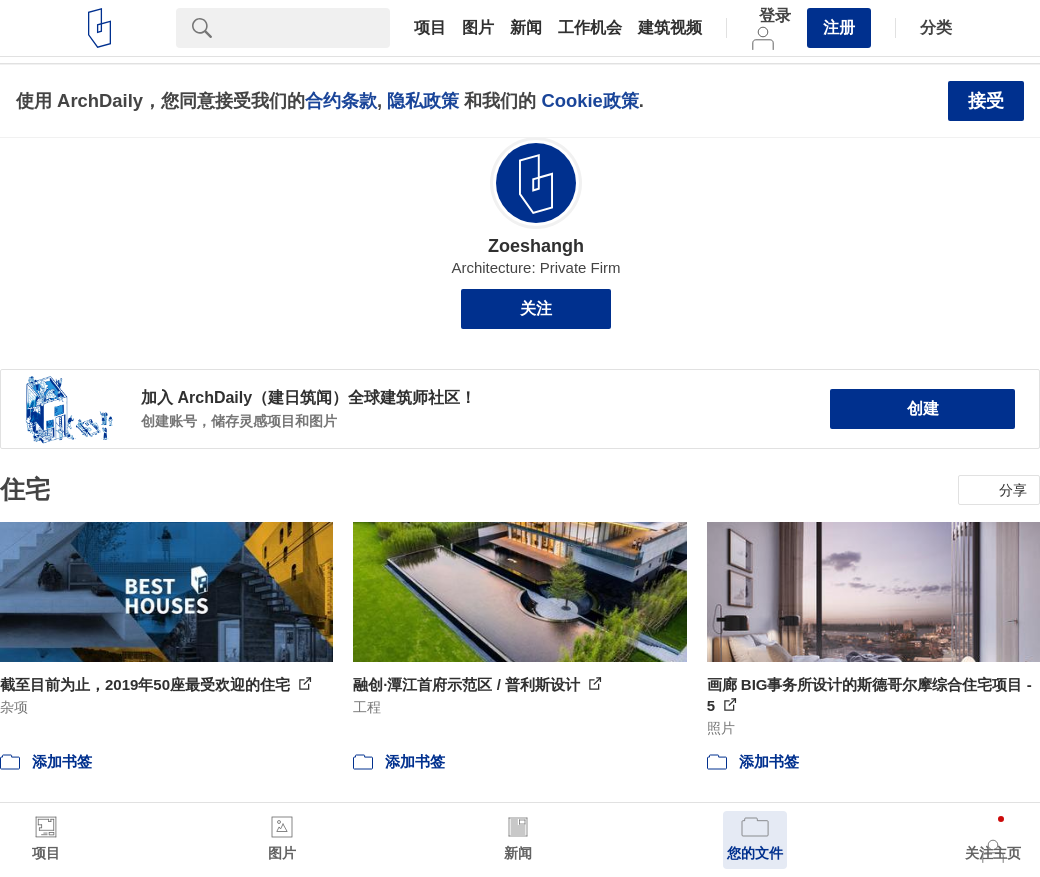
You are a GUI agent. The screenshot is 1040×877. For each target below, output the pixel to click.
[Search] (309, 28)
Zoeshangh (536, 246)
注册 (839, 27)
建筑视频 (670, 28)
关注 (536, 308)
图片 (478, 28)
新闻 (526, 28)
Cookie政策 (589, 100)
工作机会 (590, 28)
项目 (430, 28)
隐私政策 (423, 100)
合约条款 (341, 100)
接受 (986, 101)
